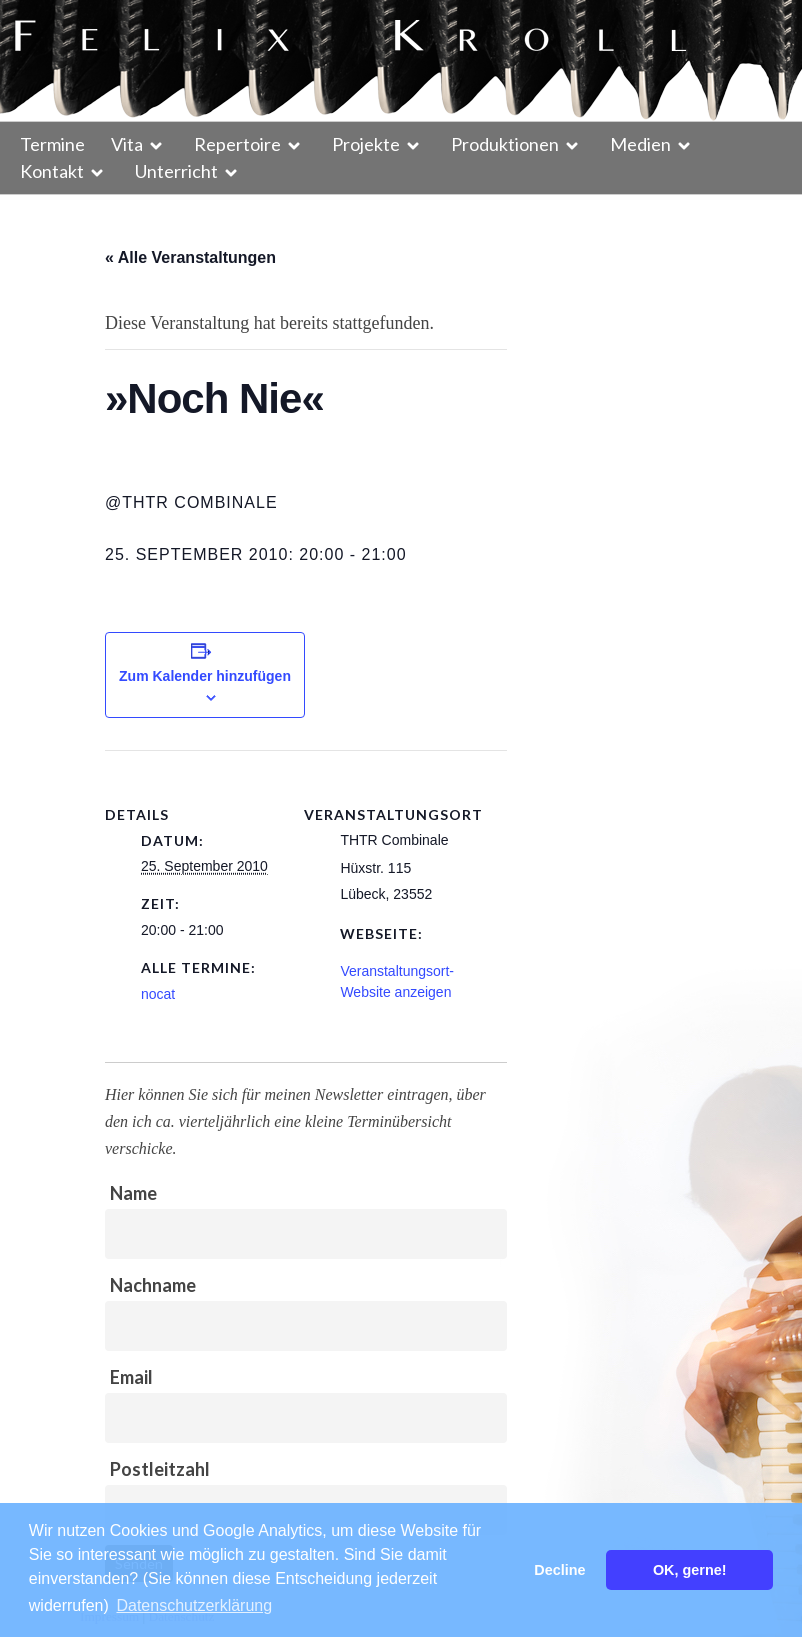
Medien (640, 144)
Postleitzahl (160, 1469)
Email (131, 1377)
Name (133, 1193)
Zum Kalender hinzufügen (205, 676)
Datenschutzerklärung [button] (194, 1605)
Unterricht (176, 171)
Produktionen (505, 144)
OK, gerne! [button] (690, 1570)
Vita (127, 144)
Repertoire (237, 144)
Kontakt (52, 171)
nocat (158, 994)
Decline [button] (559, 1570)
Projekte (366, 144)
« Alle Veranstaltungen (190, 257)
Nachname (153, 1285)
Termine (52, 144)
